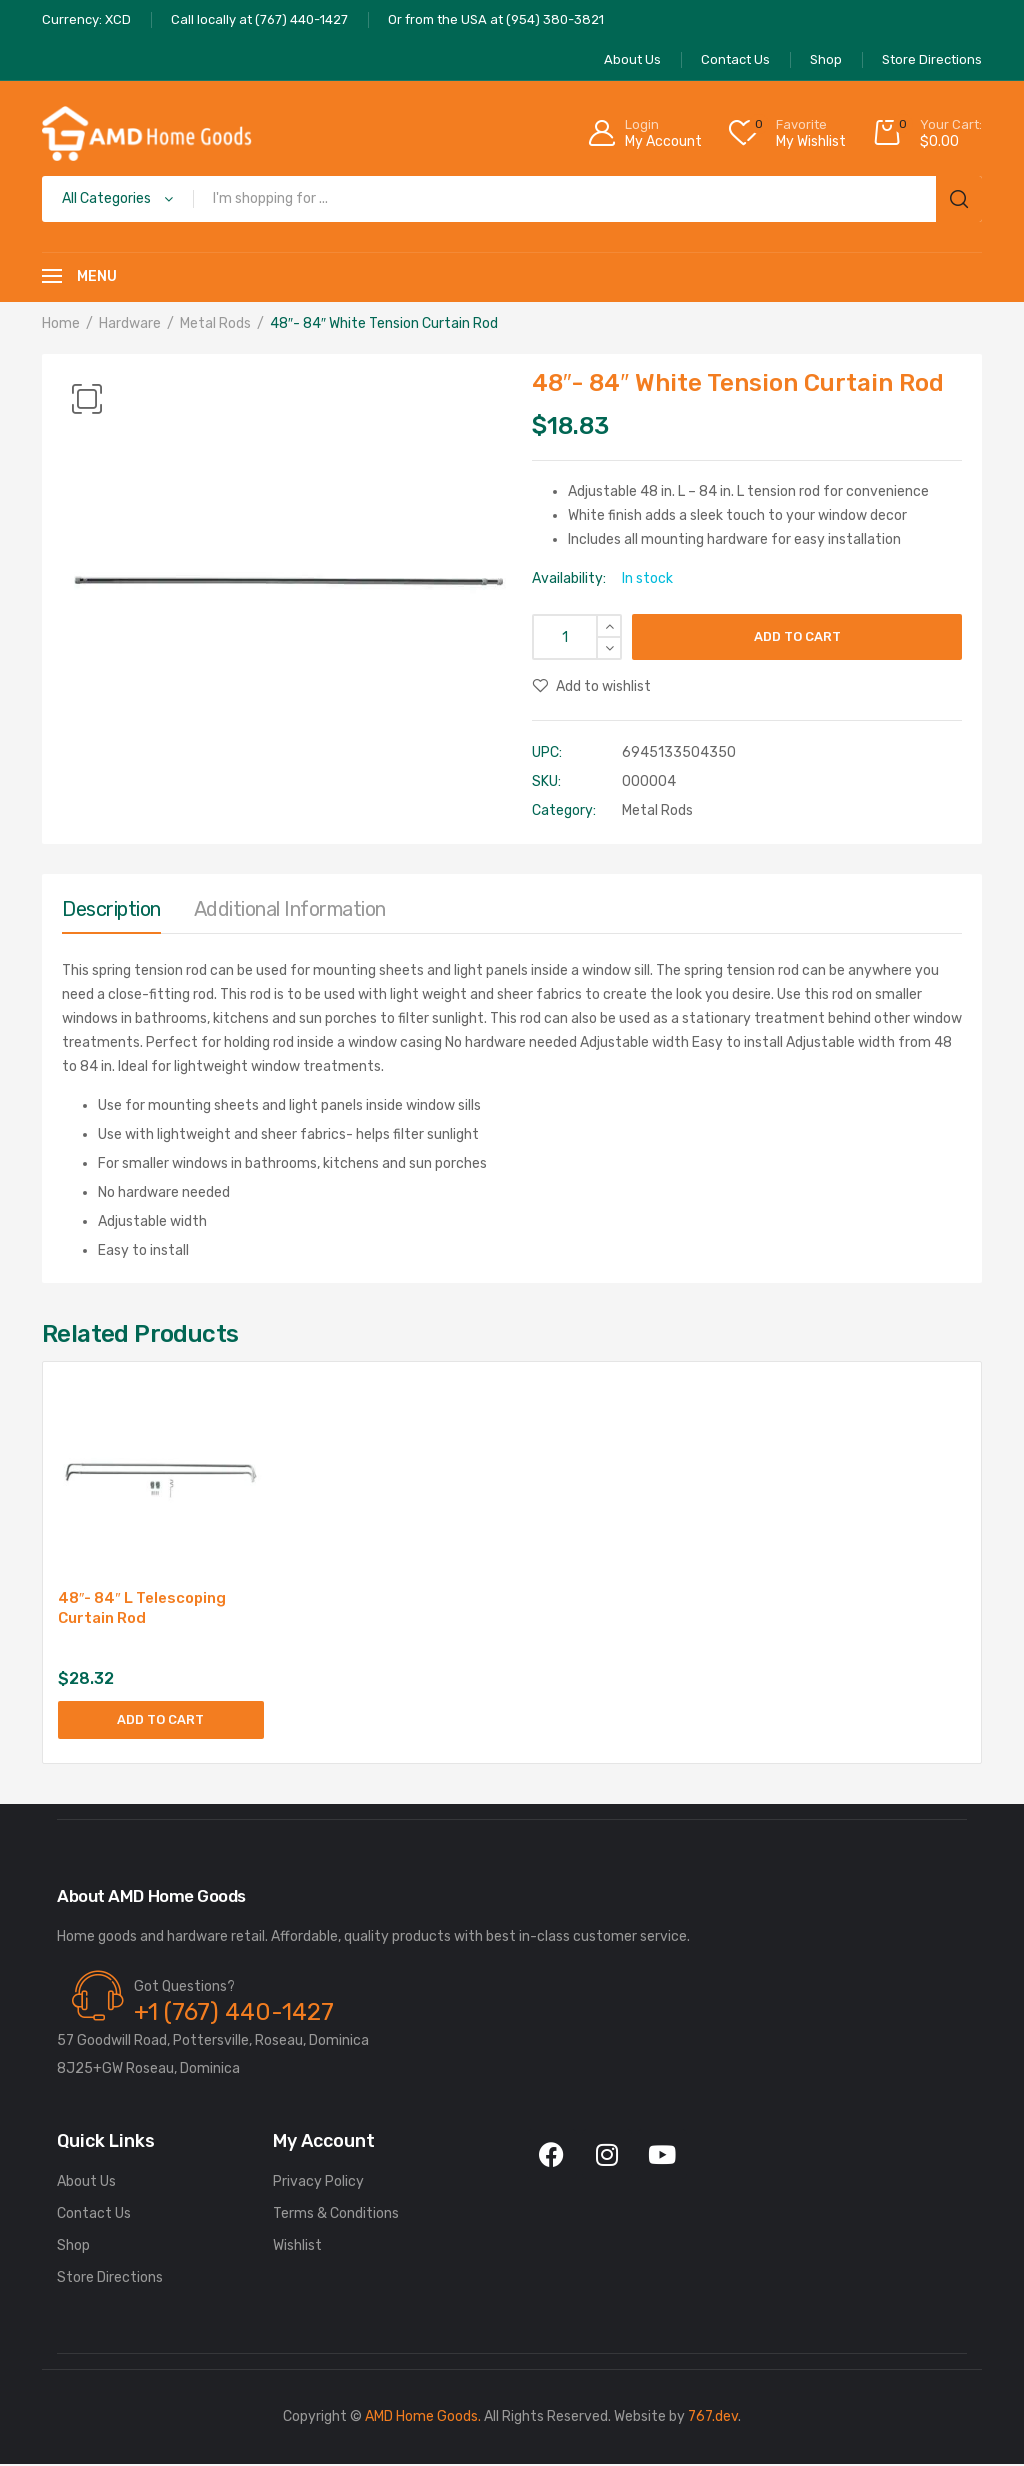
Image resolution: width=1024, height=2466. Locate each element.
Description (111, 909)
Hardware (130, 323)
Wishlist (297, 2247)
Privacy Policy (318, 2183)
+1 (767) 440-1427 (234, 2014)
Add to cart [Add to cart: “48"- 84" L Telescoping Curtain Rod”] (160, 1720)
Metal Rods (215, 323)
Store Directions (110, 2279)
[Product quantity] (577, 637)
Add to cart (797, 636)
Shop (73, 2247)
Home (61, 323)
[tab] (111, 914)
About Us (86, 2183)
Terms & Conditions (336, 2215)
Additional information (290, 909)
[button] (87, 399)
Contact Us (94, 2215)
